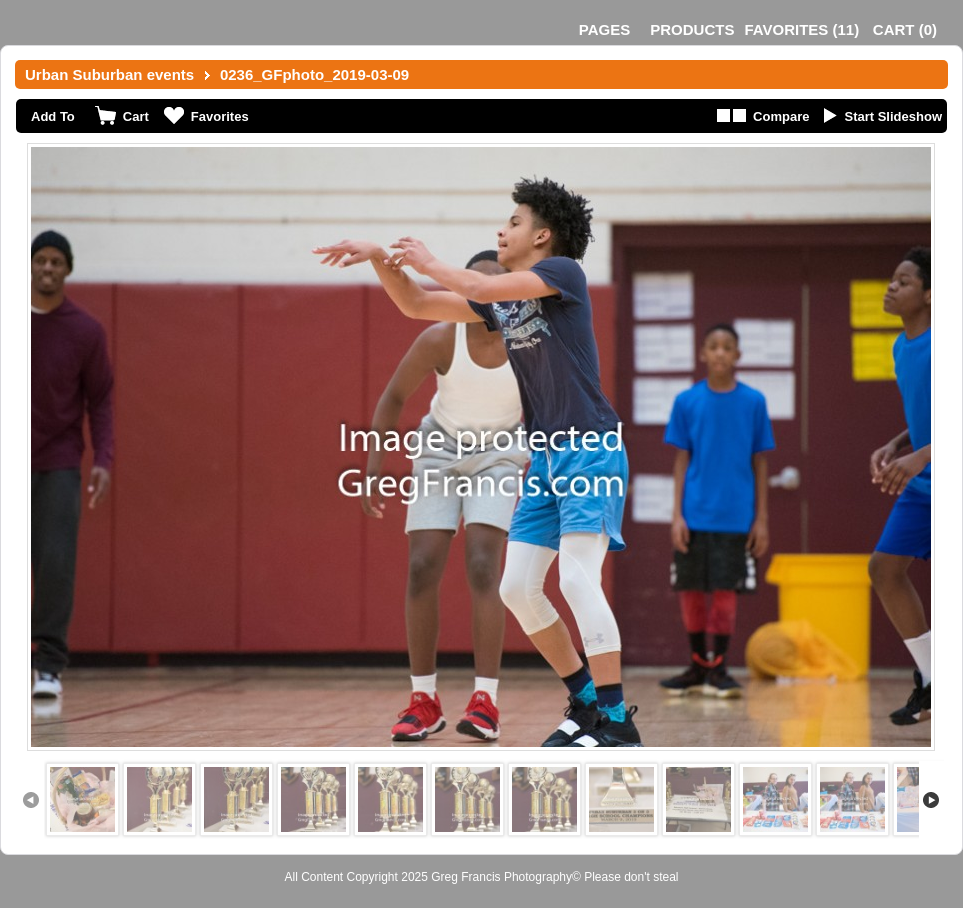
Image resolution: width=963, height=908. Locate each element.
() (801, 29)
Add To (53, 116)
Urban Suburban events (109, 74)
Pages (604, 29)
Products (692, 29)
